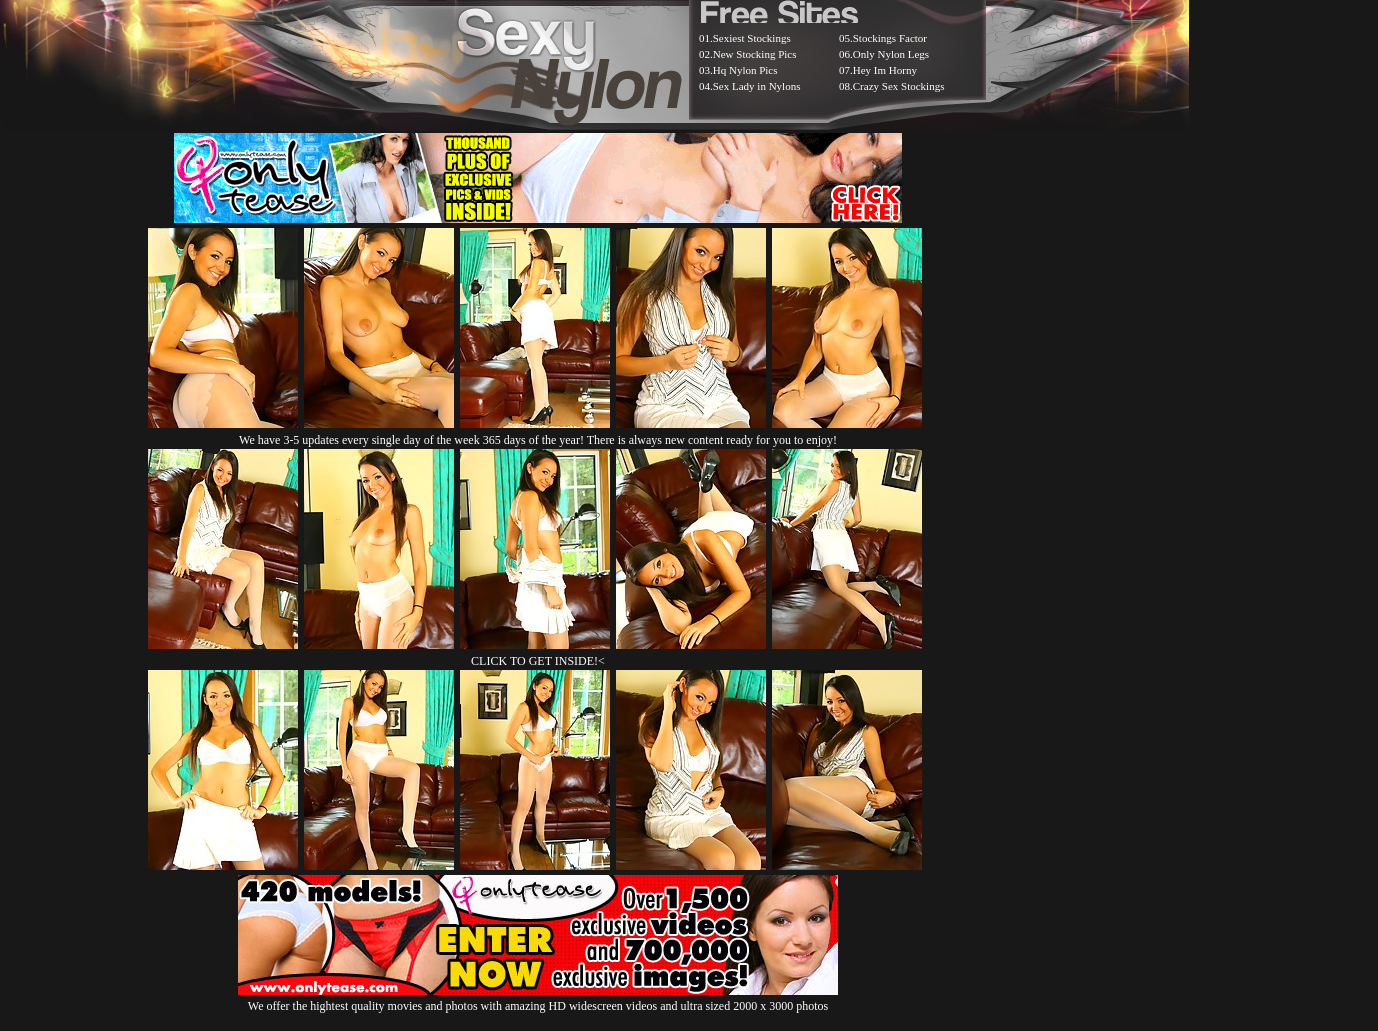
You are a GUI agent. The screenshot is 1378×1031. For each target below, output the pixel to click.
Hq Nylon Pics (745, 70)
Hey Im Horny (885, 70)
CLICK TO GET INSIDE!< (538, 661)
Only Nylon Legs (891, 54)
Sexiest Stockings (752, 38)
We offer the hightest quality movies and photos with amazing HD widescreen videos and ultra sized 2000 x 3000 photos (538, 998)
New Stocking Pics (755, 54)
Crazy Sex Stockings (899, 86)
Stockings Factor (890, 38)
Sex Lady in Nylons (757, 86)
